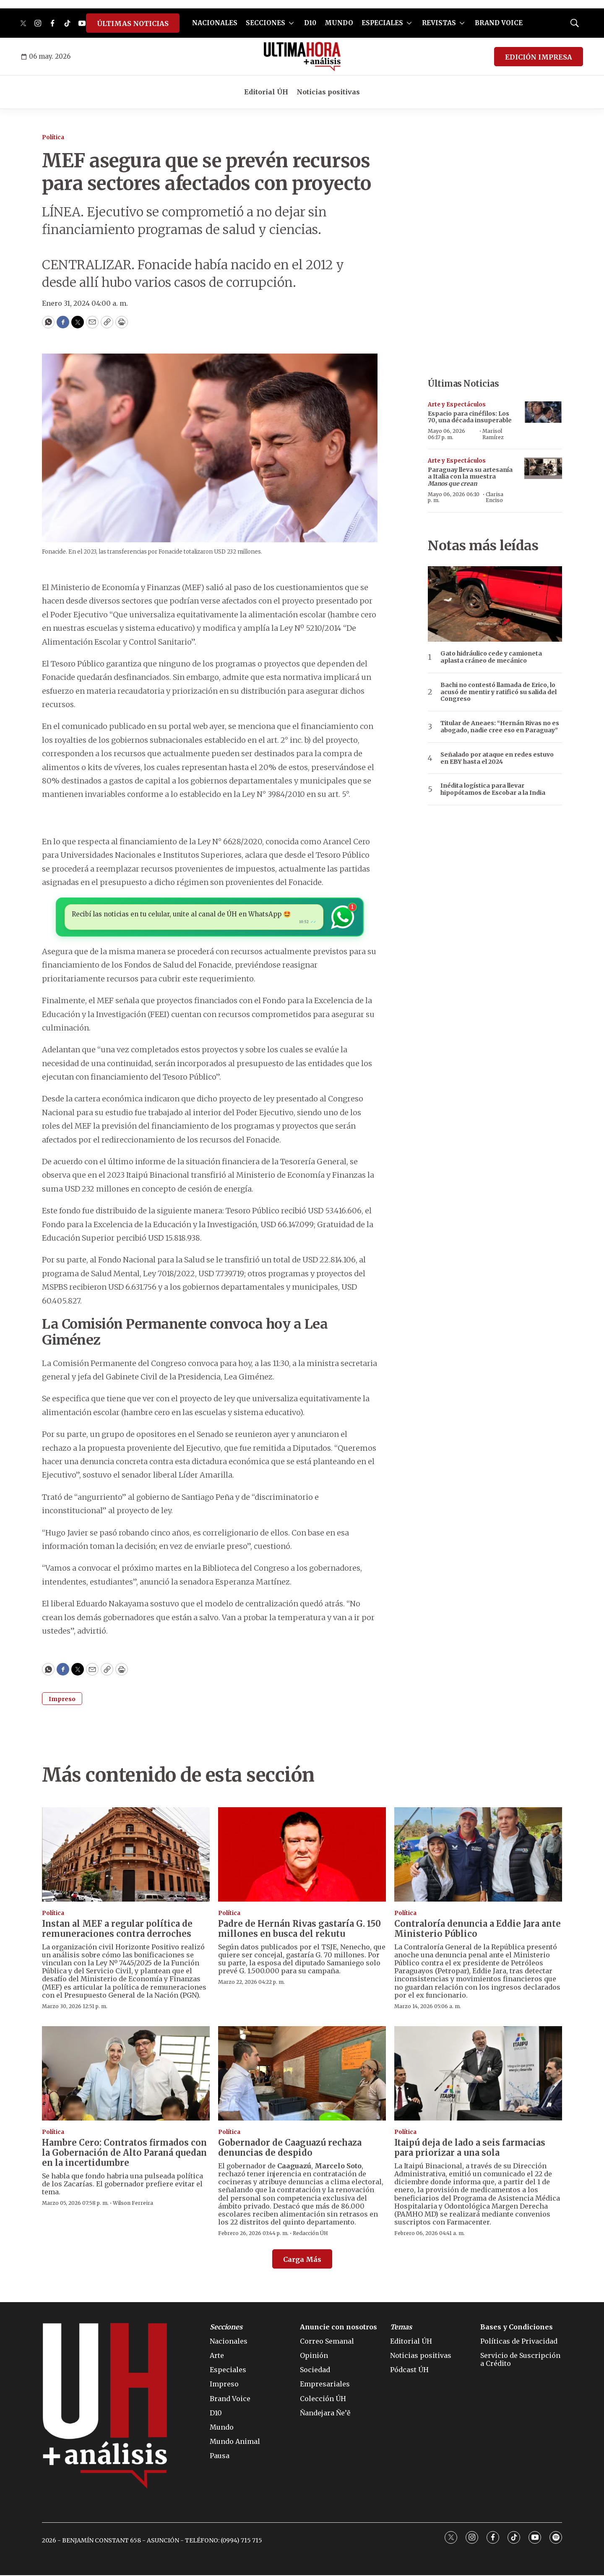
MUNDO (339, 23)
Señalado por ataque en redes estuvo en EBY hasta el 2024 (497, 758)
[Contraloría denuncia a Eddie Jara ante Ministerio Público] (478, 1855)
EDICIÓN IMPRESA (538, 57)
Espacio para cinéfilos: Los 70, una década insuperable (470, 417)
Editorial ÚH (266, 92)
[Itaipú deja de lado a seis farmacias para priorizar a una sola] (478, 2074)
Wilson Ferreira (133, 2204)
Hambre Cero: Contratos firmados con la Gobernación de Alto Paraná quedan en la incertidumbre (124, 2153)
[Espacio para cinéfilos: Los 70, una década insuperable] (543, 412)
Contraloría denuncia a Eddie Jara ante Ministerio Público (477, 1929)
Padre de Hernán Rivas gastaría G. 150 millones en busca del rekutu (299, 1929)
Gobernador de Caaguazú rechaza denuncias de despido (290, 2148)
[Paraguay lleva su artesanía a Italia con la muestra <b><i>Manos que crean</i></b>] (543, 468)
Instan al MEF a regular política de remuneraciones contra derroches (117, 1929)
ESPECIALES (382, 23)
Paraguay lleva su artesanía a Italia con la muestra (470, 477)
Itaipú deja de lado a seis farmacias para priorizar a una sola (469, 2148)
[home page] (302, 56)
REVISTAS (439, 23)
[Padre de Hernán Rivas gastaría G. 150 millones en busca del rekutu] (302, 1855)
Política (53, 137)
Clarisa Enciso (494, 497)
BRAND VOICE (499, 23)
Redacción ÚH (310, 2234)
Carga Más (302, 2260)
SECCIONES (265, 23)
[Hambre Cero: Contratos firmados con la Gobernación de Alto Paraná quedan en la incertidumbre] (126, 2074)
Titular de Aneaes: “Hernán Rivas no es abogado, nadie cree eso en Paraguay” (499, 727)
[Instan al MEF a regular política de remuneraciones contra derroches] (126, 1855)
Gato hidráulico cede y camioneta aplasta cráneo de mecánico (491, 657)
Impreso (62, 1700)
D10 (310, 23)
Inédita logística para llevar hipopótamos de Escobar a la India (492, 789)
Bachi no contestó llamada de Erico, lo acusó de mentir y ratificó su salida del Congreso (498, 692)
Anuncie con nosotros (338, 2328)
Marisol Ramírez (493, 434)
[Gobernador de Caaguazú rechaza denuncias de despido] (302, 2074)
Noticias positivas (328, 92)
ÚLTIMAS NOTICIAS (133, 23)
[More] (291, 23)
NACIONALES (214, 23)
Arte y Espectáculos (457, 404)
